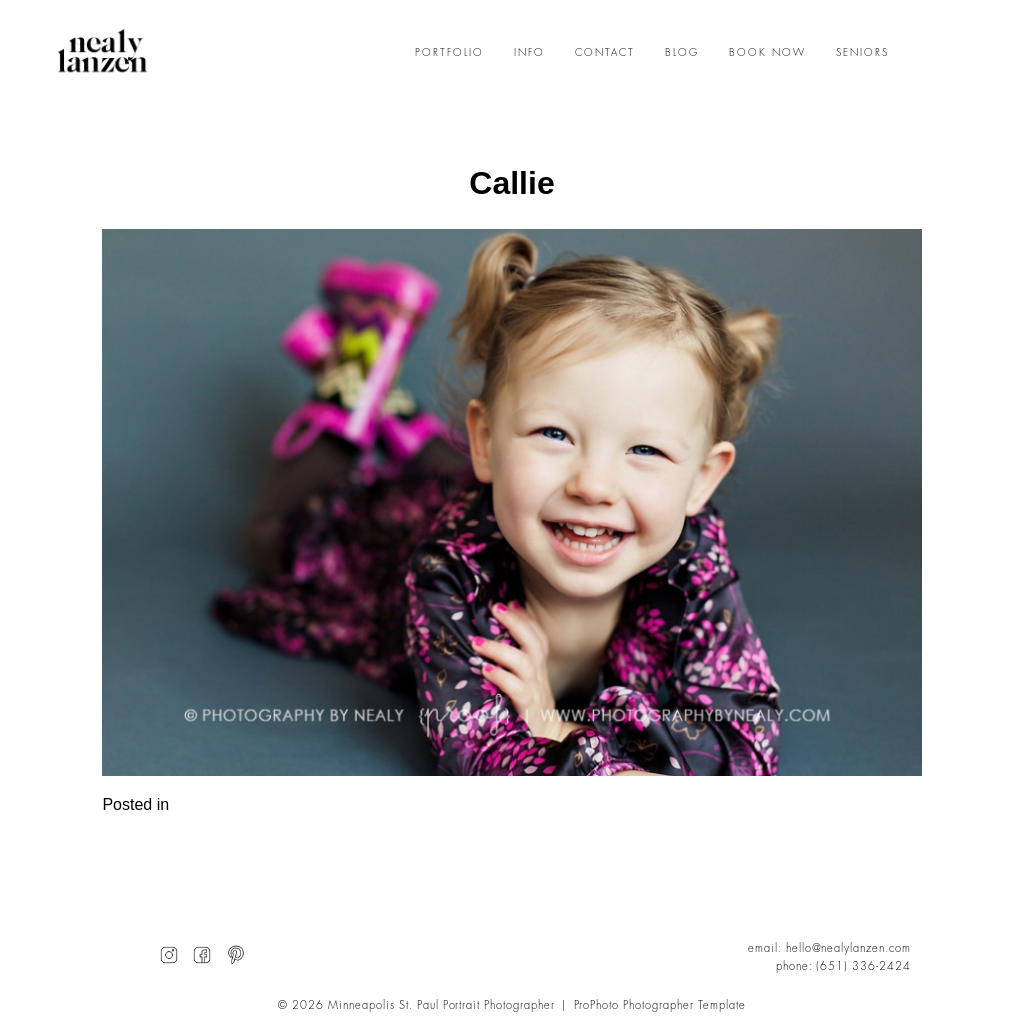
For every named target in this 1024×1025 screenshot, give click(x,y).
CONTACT (605, 53)
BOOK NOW (767, 53)
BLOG (682, 53)
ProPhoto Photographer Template (660, 1005)
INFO (529, 53)
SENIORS (862, 53)
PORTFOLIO (449, 53)
